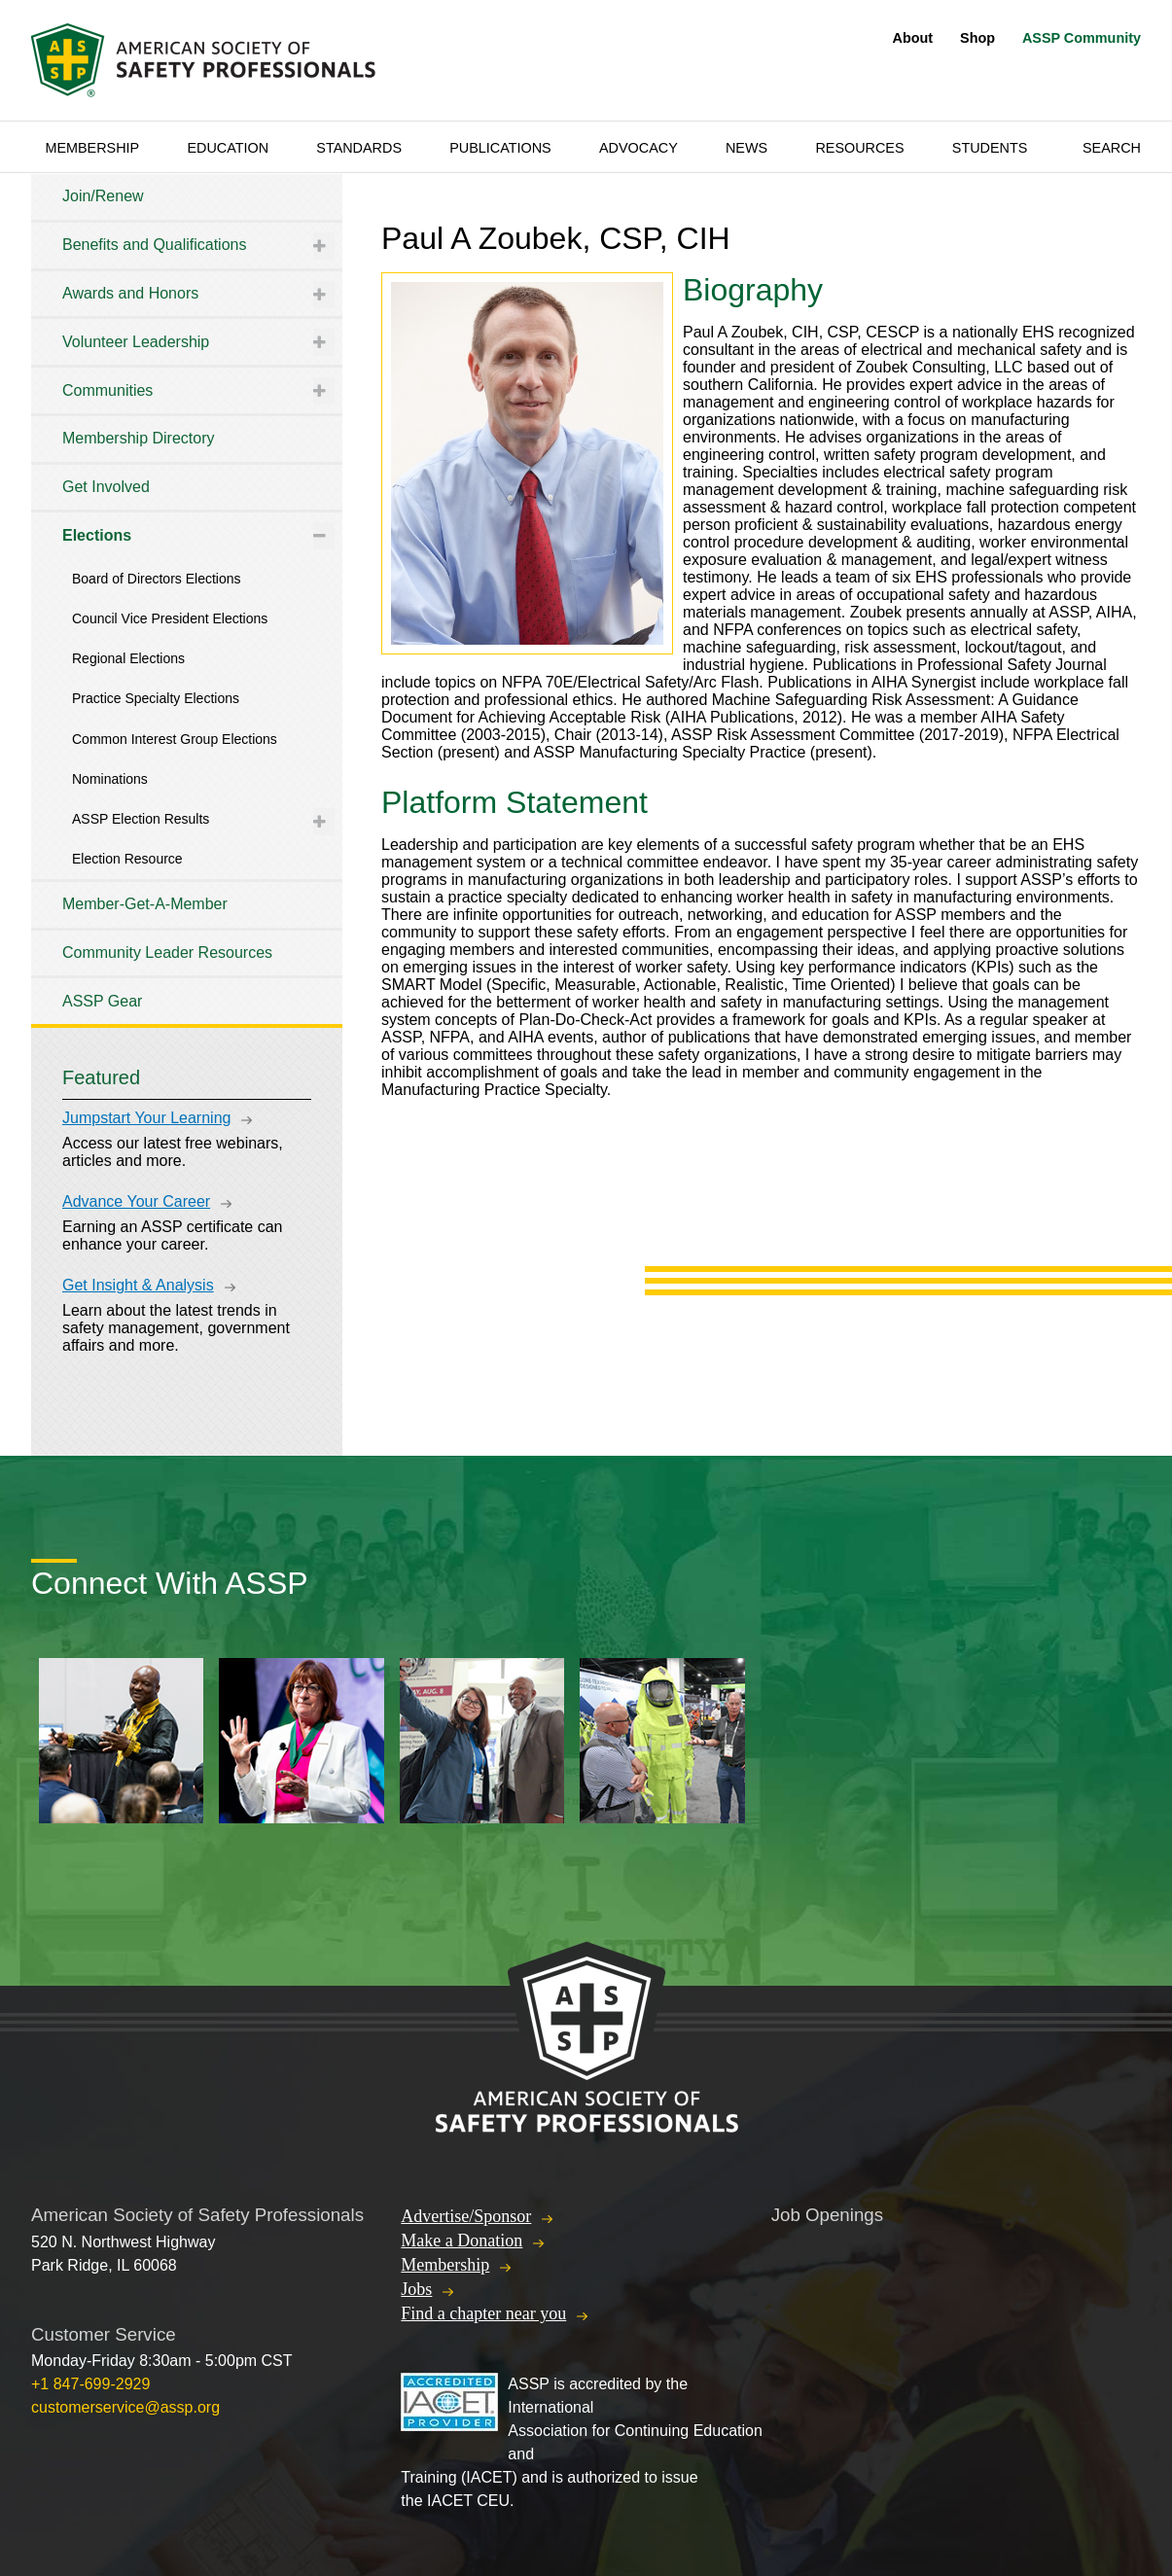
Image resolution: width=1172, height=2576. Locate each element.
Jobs (416, 2289)
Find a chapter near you (483, 2313)
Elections (96, 535)
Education (227, 148)
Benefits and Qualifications (154, 244)
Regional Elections (128, 658)
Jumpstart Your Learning (146, 1118)
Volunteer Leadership (135, 342)
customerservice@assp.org (125, 2407)
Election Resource (127, 858)
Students (990, 148)
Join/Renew (103, 196)
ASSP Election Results (140, 819)
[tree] (186, 599)
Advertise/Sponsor (466, 2216)
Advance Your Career (136, 1201)
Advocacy (638, 148)
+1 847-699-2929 (90, 2384)
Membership (92, 148)
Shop (977, 38)
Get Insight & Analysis (138, 1285)
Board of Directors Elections (156, 578)
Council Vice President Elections (169, 618)
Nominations (110, 779)
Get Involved (106, 486)
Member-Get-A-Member (145, 904)
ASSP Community (1081, 38)
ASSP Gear (102, 1001)
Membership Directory (138, 438)
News (746, 148)
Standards (359, 148)
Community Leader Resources (167, 952)
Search (1112, 148)
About (913, 38)
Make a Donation (461, 2240)
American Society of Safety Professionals (205, 60)
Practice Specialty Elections (155, 698)
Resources (859, 148)
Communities (107, 390)
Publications (500, 148)
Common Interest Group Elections (174, 739)
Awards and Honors (130, 293)
